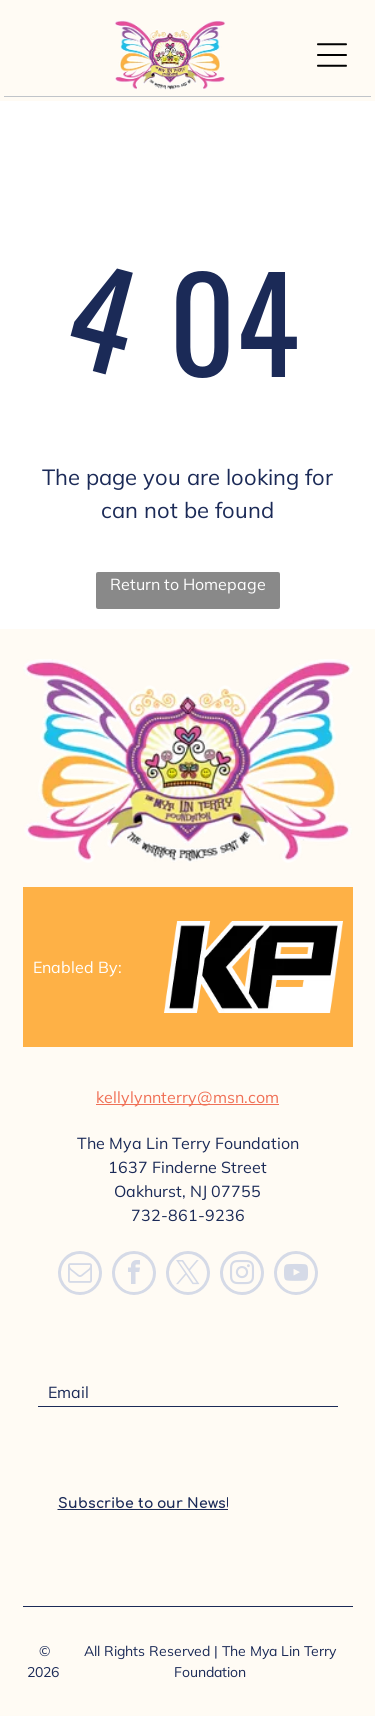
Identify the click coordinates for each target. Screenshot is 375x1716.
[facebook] (134, 1275)
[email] (80, 1275)
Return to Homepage (188, 584)
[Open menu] (332, 55)
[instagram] (242, 1275)
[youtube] (296, 1275)
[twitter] (188, 1275)
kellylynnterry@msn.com (187, 1097)
